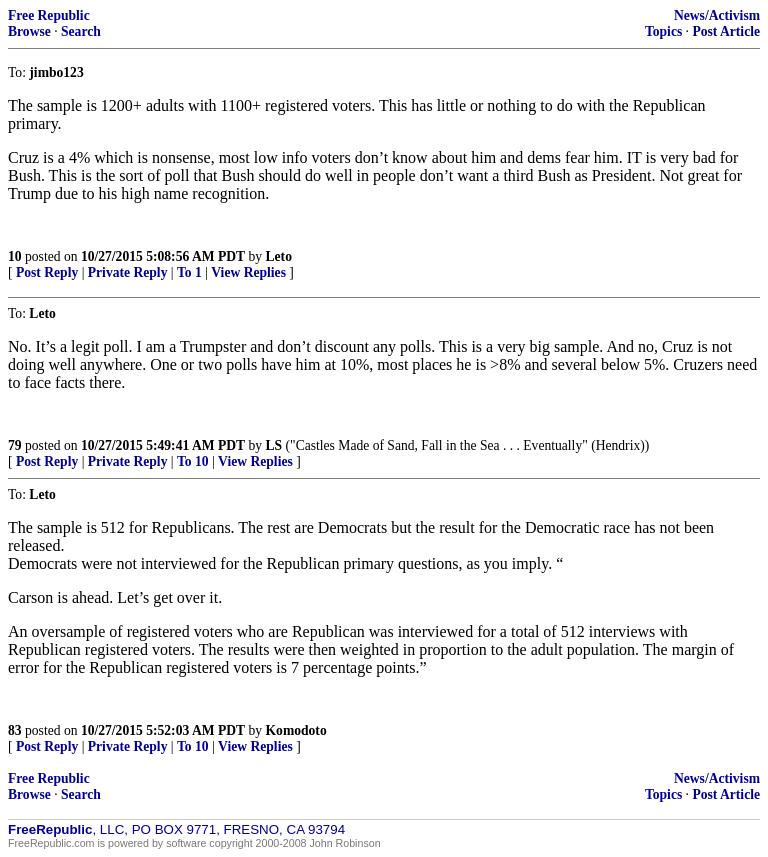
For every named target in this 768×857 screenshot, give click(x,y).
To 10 (193, 461)
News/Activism (717, 15)
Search (81, 31)
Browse (29, 31)
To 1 (189, 272)
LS (274, 445)
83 (15, 730)
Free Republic (49, 15)
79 (15, 445)
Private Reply (128, 272)
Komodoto (296, 730)
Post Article (726, 31)
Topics (663, 31)
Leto (279, 256)
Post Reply (47, 272)
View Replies (248, 272)
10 (15, 256)
